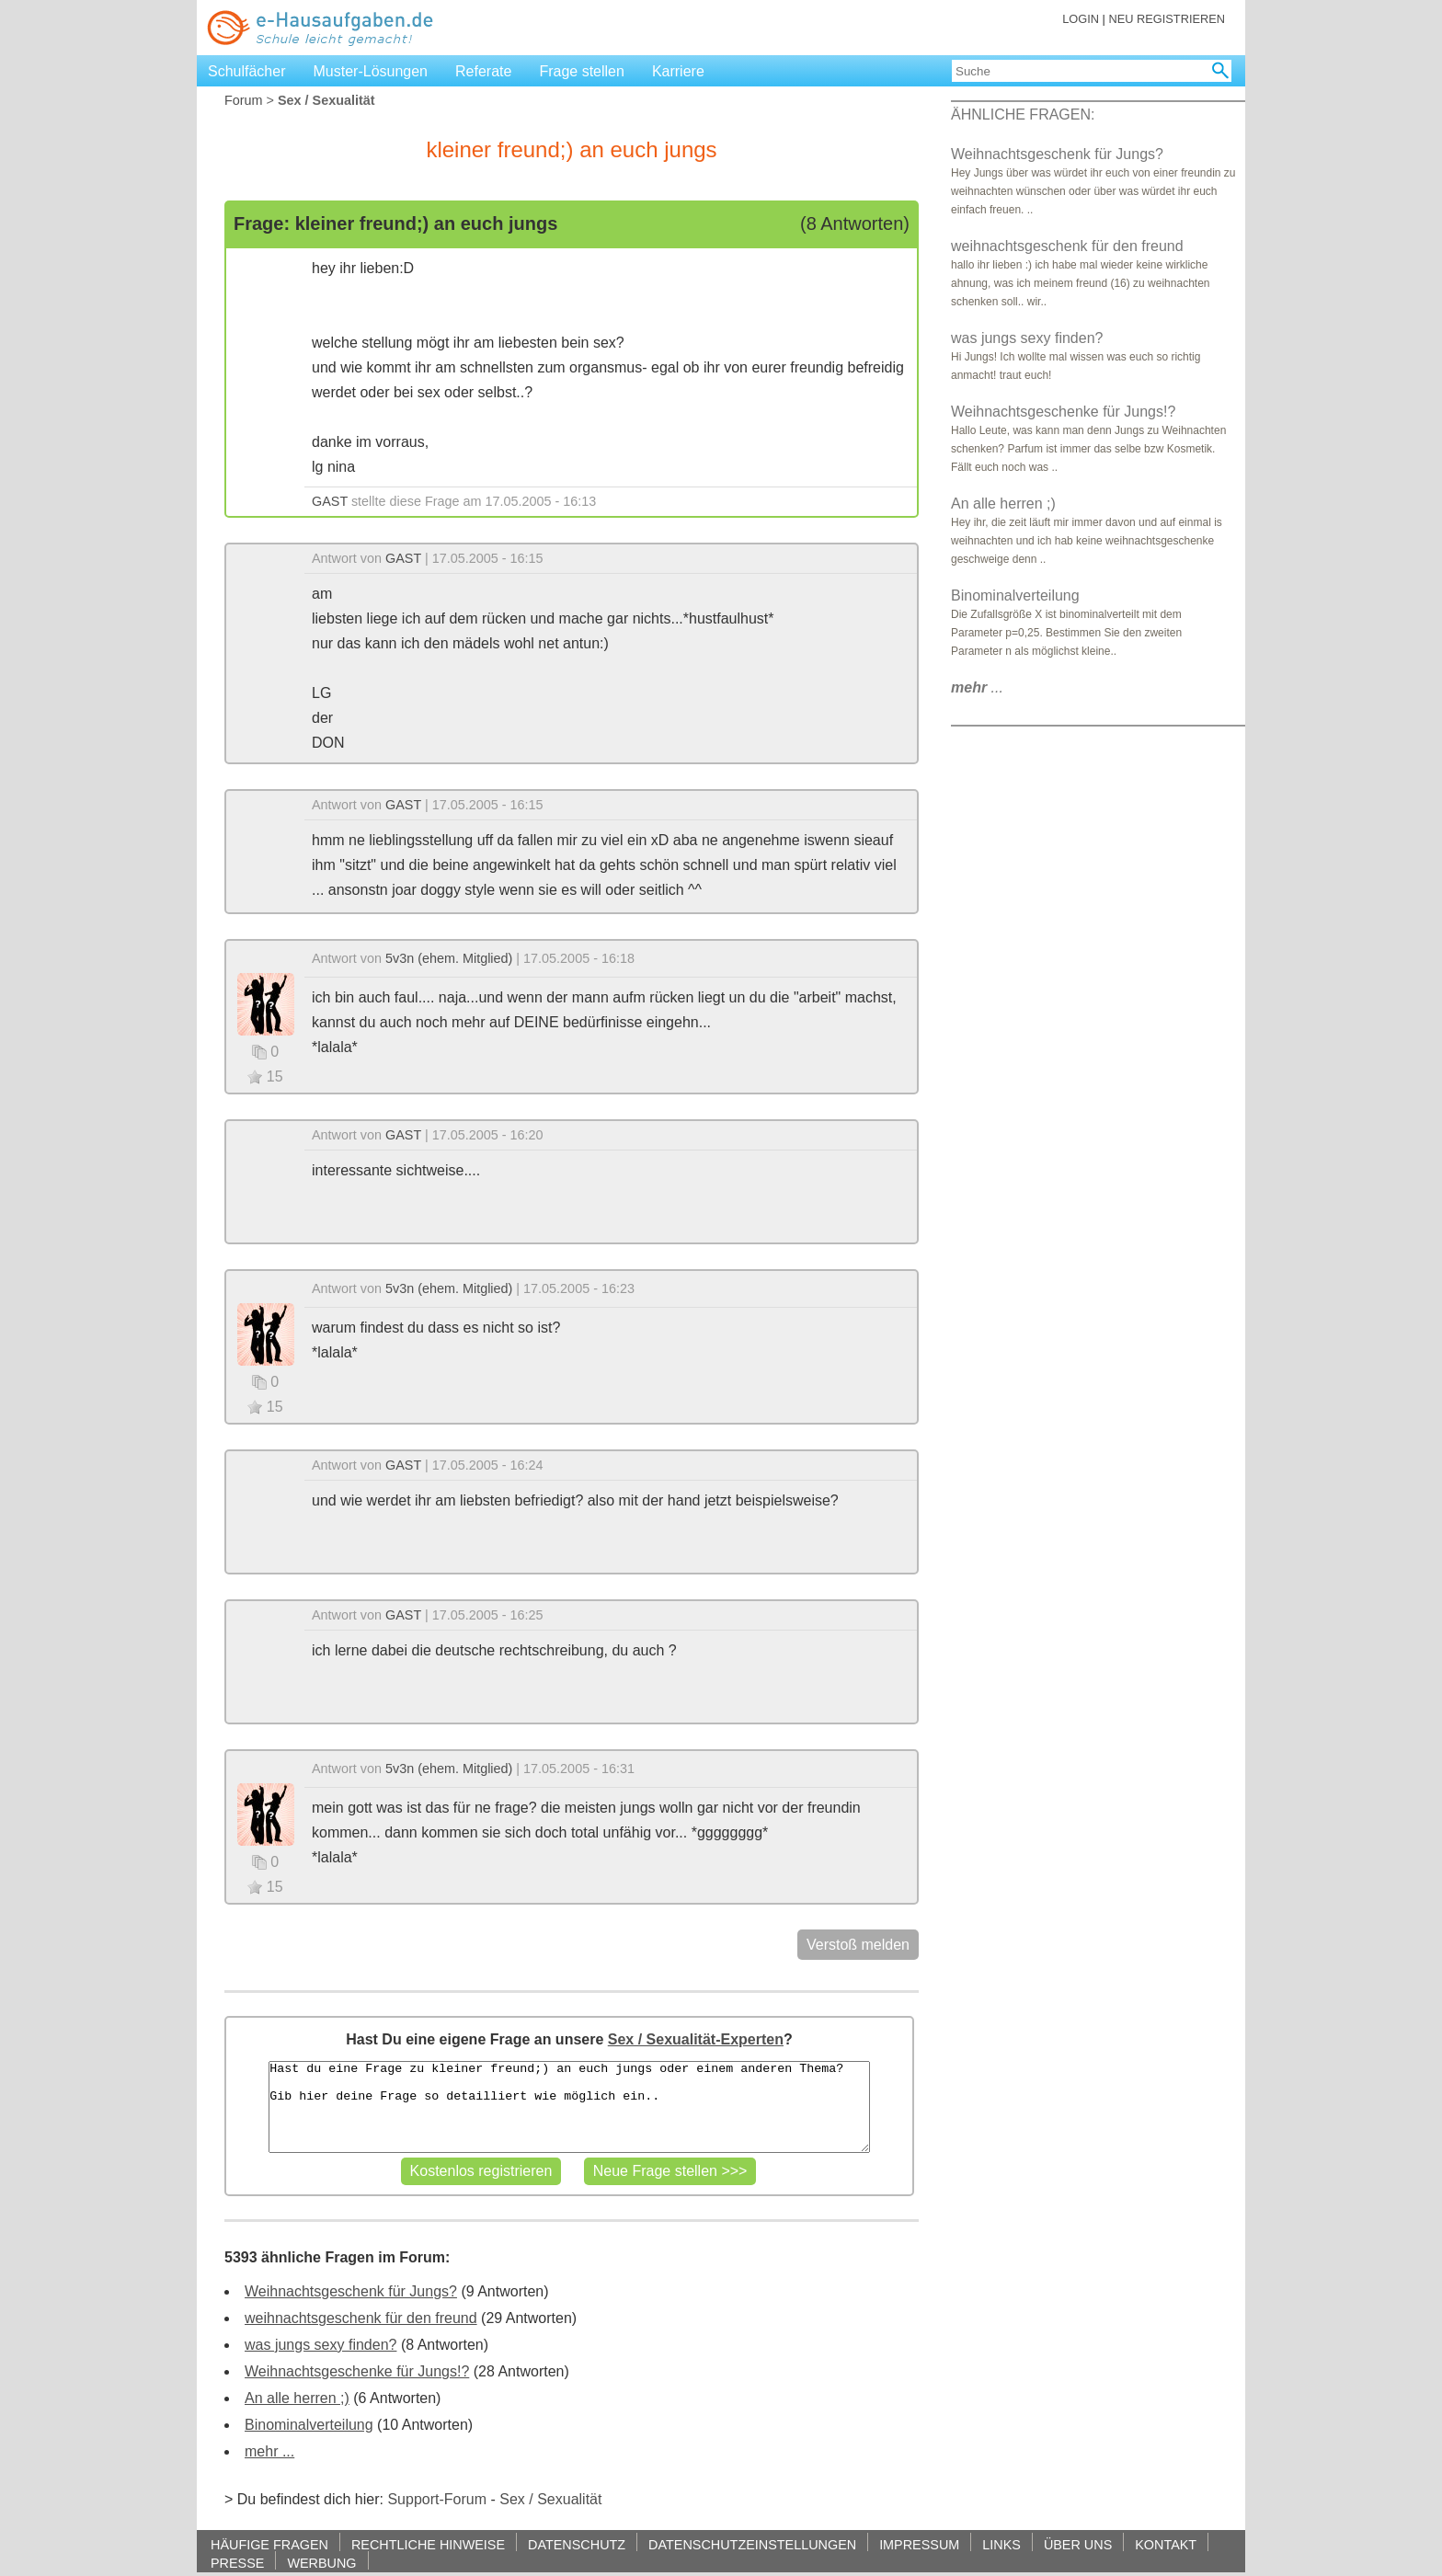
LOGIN (1080, 19)
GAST (330, 501)
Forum (243, 100)
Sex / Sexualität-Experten (696, 2039)
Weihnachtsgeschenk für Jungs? (351, 2291)
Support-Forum (436, 2499)
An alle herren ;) (297, 2398)
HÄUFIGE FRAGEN (269, 2544)
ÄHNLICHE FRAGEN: (1022, 114)
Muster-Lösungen (371, 71)
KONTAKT (1165, 2544)
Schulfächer (247, 71)
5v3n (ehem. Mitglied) (448, 958)
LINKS (1001, 2544)
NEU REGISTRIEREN (1166, 19)
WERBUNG (321, 2563)
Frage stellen (581, 71)
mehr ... (269, 2451)
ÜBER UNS (1078, 2544)
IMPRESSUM (919, 2544)
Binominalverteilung (309, 2425)
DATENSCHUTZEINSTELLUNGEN (752, 2544)
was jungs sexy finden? (320, 2345)
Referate (483, 71)
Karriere (678, 71)
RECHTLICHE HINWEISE (428, 2544)
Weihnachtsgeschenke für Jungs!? (357, 2371)
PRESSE (237, 2563)
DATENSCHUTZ (576, 2544)
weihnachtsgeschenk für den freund (361, 2318)
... (977, 687)
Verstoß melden (858, 1944)
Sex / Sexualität (550, 2499)
